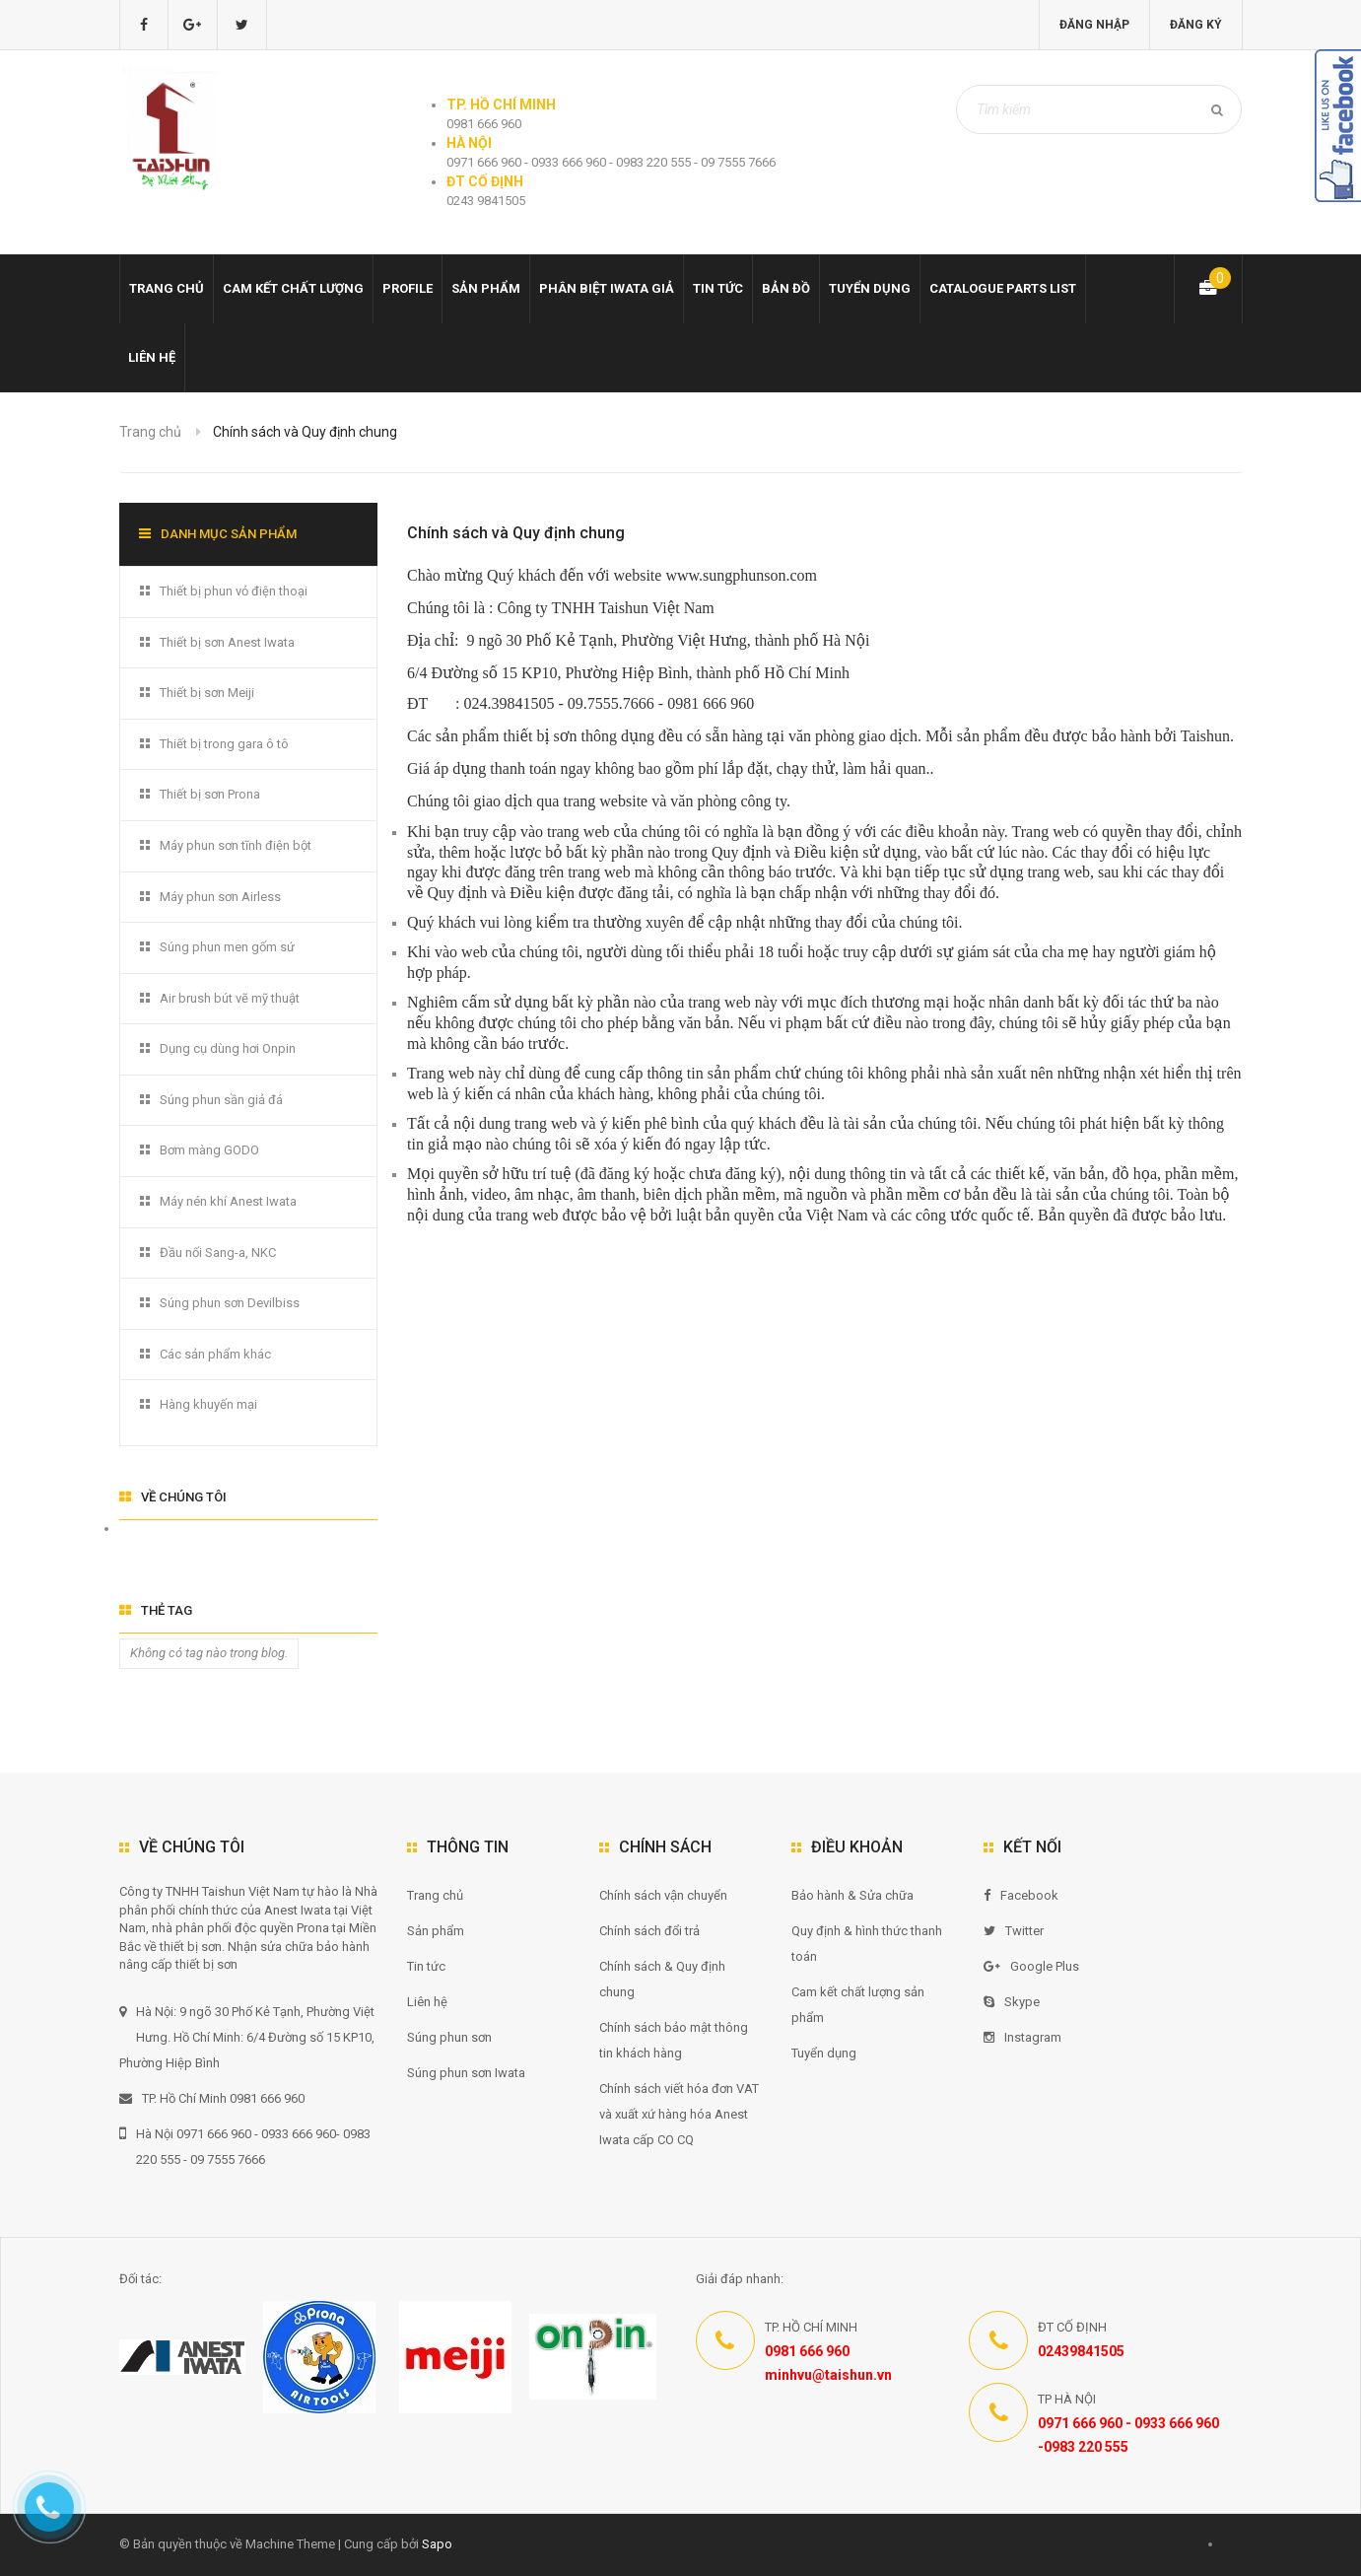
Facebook (1021, 1895)
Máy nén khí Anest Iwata (228, 1201)
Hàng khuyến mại (208, 1404)
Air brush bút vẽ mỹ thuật (230, 998)
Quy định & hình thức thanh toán (866, 1943)
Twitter (1014, 1930)
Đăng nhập (1094, 25)
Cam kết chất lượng (293, 288)
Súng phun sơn (449, 2037)
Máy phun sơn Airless (220, 896)
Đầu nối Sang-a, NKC (218, 1252)
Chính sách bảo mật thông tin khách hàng (673, 2040)
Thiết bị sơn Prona (210, 794)
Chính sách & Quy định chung (662, 1979)
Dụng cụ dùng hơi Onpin (228, 1048)
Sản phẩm (485, 288)
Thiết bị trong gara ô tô (224, 743)
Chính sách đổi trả (649, 1930)
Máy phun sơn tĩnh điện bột (235, 845)
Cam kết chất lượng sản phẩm (857, 2004)
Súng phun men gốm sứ (227, 947)
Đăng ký (1196, 25)
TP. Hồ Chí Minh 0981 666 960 (212, 2098)
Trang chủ (435, 1895)
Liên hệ (151, 357)
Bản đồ (786, 288)
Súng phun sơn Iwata (466, 2072)
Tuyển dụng (870, 288)
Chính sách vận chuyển (663, 1895)
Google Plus (1031, 1966)
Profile (407, 288)
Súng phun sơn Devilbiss (230, 1302)
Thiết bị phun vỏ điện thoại (233, 591)
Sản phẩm (435, 1930)
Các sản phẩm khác (215, 1354)
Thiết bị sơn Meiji (207, 692)
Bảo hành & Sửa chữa (852, 1895)
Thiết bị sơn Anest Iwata (227, 642)
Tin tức (718, 288)
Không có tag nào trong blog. (209, 1652)
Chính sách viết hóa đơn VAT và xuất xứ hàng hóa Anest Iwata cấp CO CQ (679, 2114)
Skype (1012, 2001)
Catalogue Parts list (1002, 288)
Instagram (1022, 2037)
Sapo (437, 2544)
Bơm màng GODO (209, 1150)
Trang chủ (166, 288)
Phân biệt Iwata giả (606, 288)
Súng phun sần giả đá (221, 1099)
